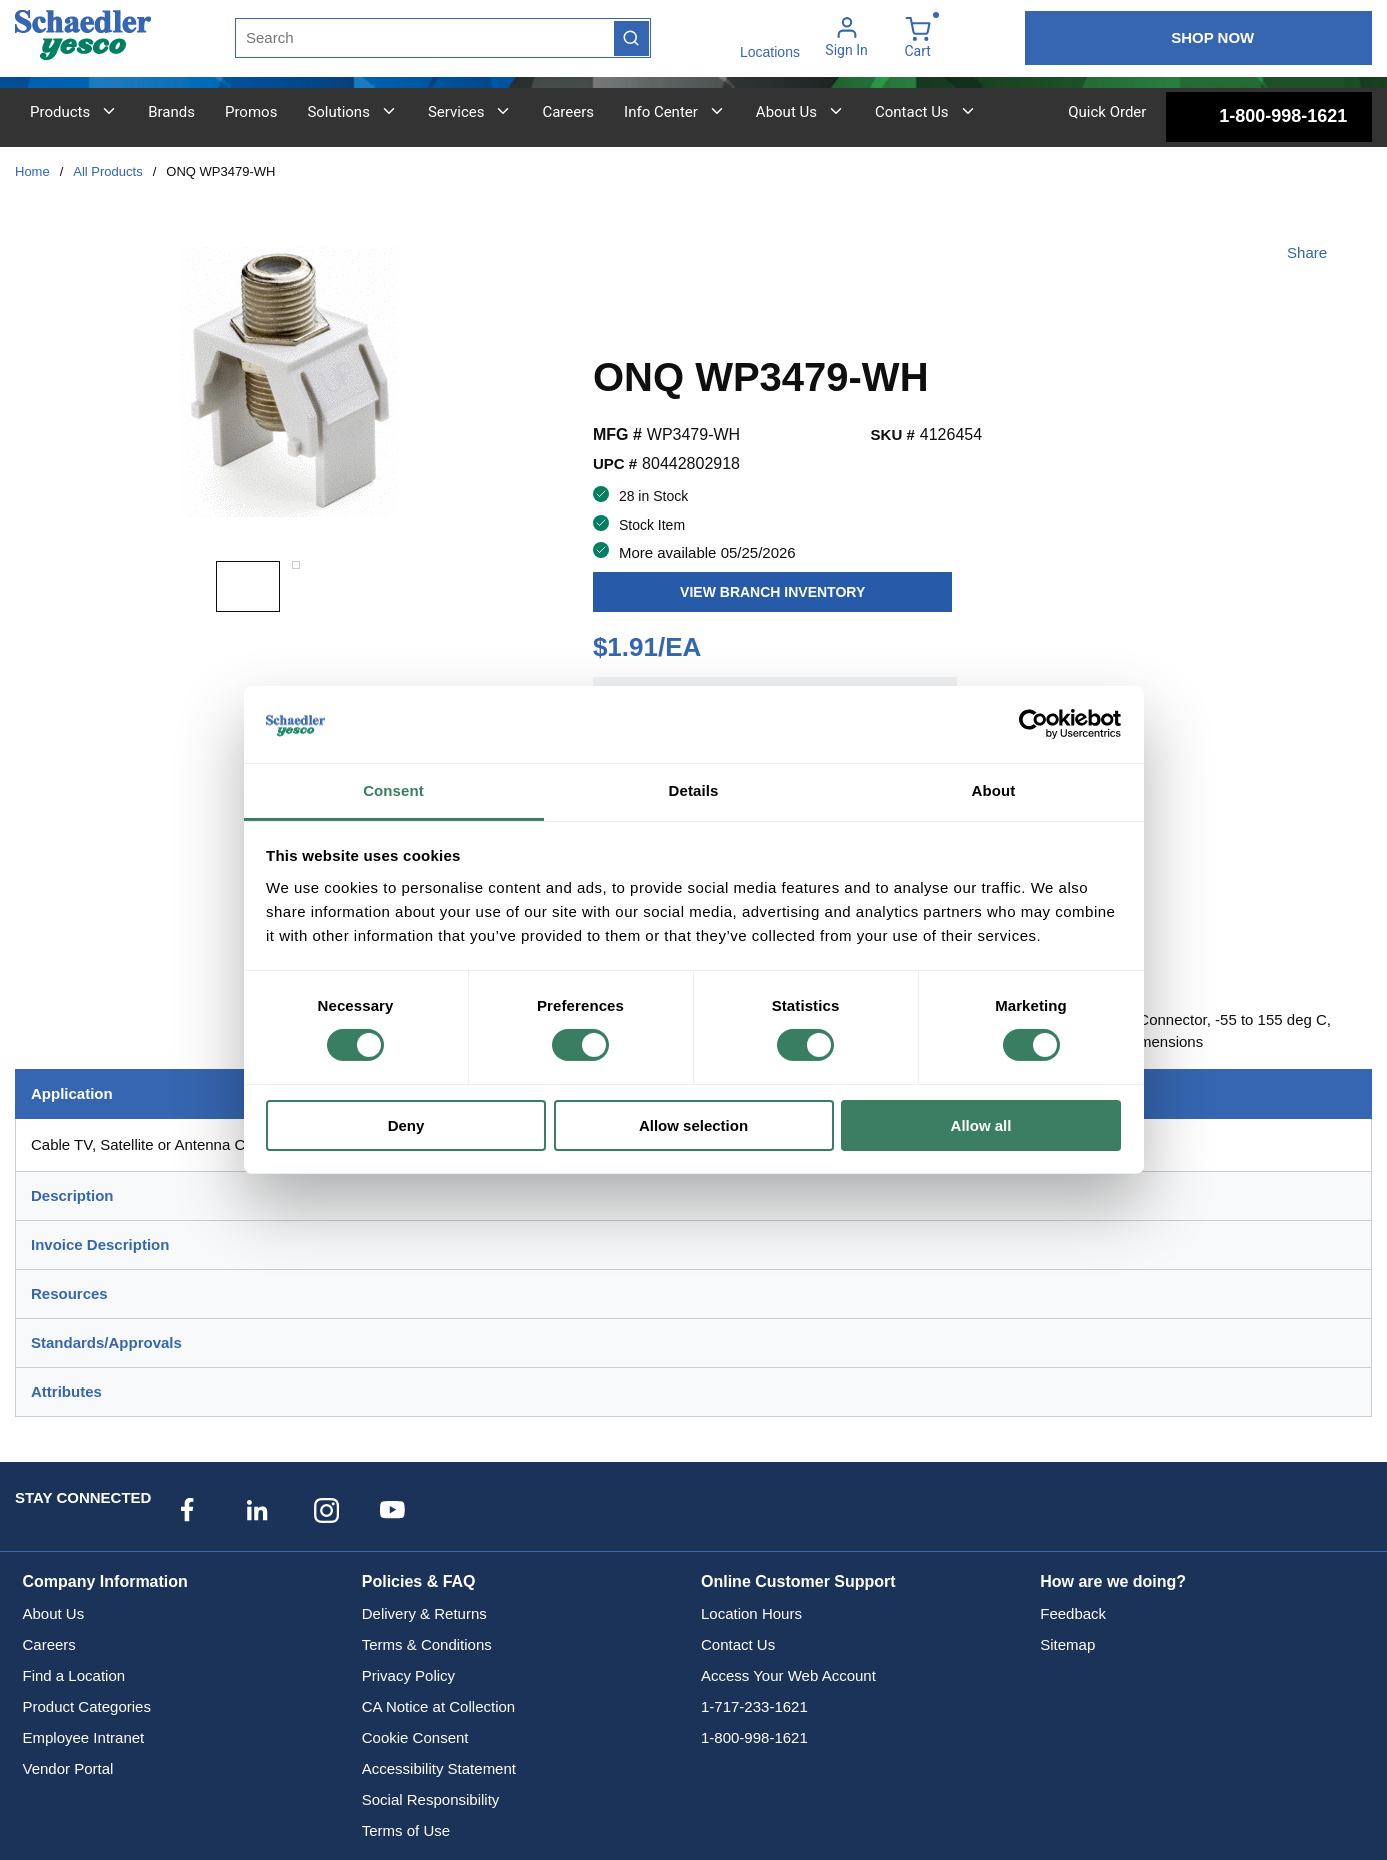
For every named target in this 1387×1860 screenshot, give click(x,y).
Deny (406, 1125)
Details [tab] (694, 790)
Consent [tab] (393, 790)
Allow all (981, 1125)
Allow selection (693, 1125)
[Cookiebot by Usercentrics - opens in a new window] (1033, 724)
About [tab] (994, 790)
